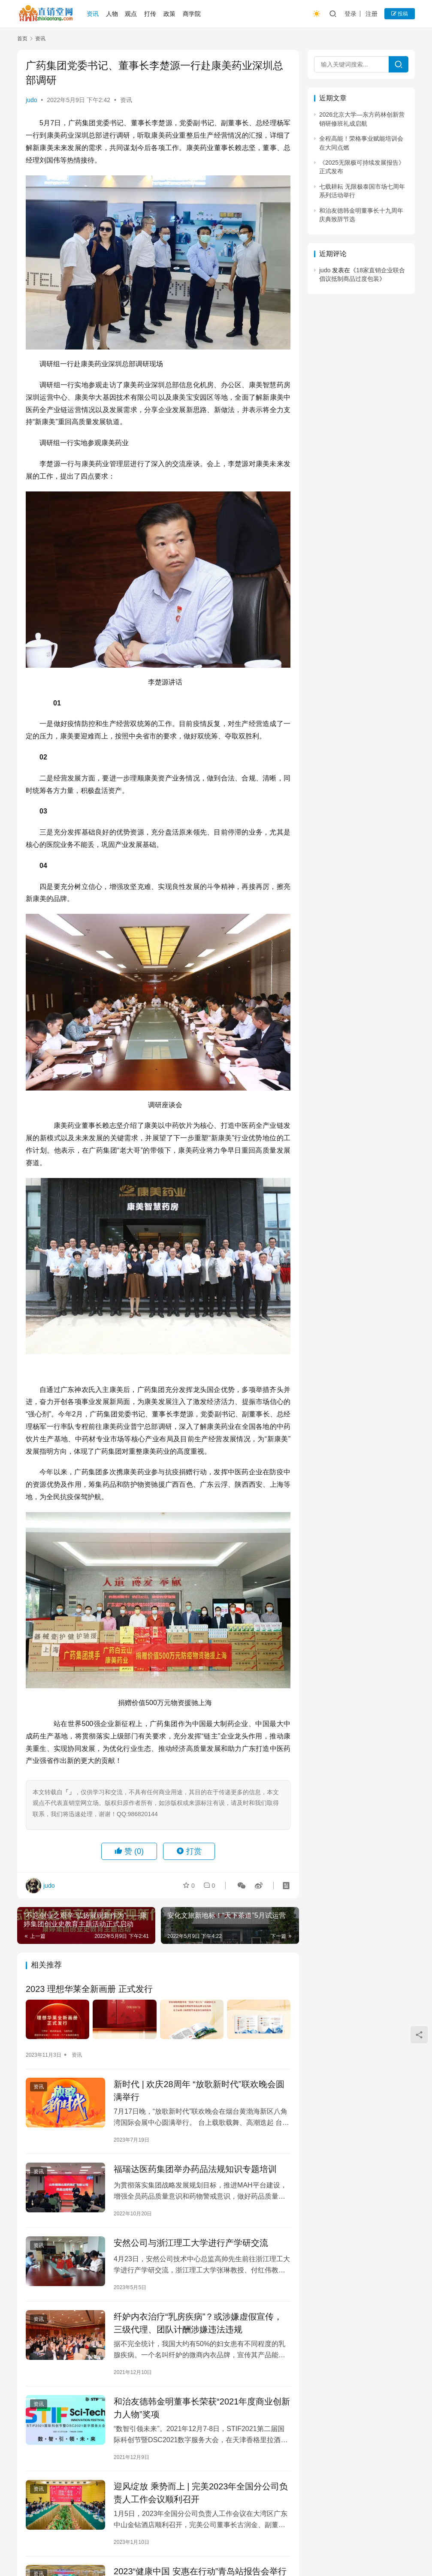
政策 (169, 13)
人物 (112, 13)
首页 (22, 39)
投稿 (399, 14)
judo (31, 99)
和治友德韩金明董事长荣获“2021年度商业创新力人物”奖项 (202, 2408)
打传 (150, 13)
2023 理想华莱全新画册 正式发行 (89, 1989)
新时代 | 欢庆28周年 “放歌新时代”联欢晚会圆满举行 (199, 2090)
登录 (350, 13)
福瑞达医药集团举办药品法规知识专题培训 (195, 2169)
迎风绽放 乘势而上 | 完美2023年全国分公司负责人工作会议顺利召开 (201, 2493)
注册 (372, 13)
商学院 (192, 13)
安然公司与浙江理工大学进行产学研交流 (191, 2243)
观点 (131, 13)
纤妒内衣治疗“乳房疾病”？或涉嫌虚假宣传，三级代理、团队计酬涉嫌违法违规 (198, 2323)
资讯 (93, 13)
